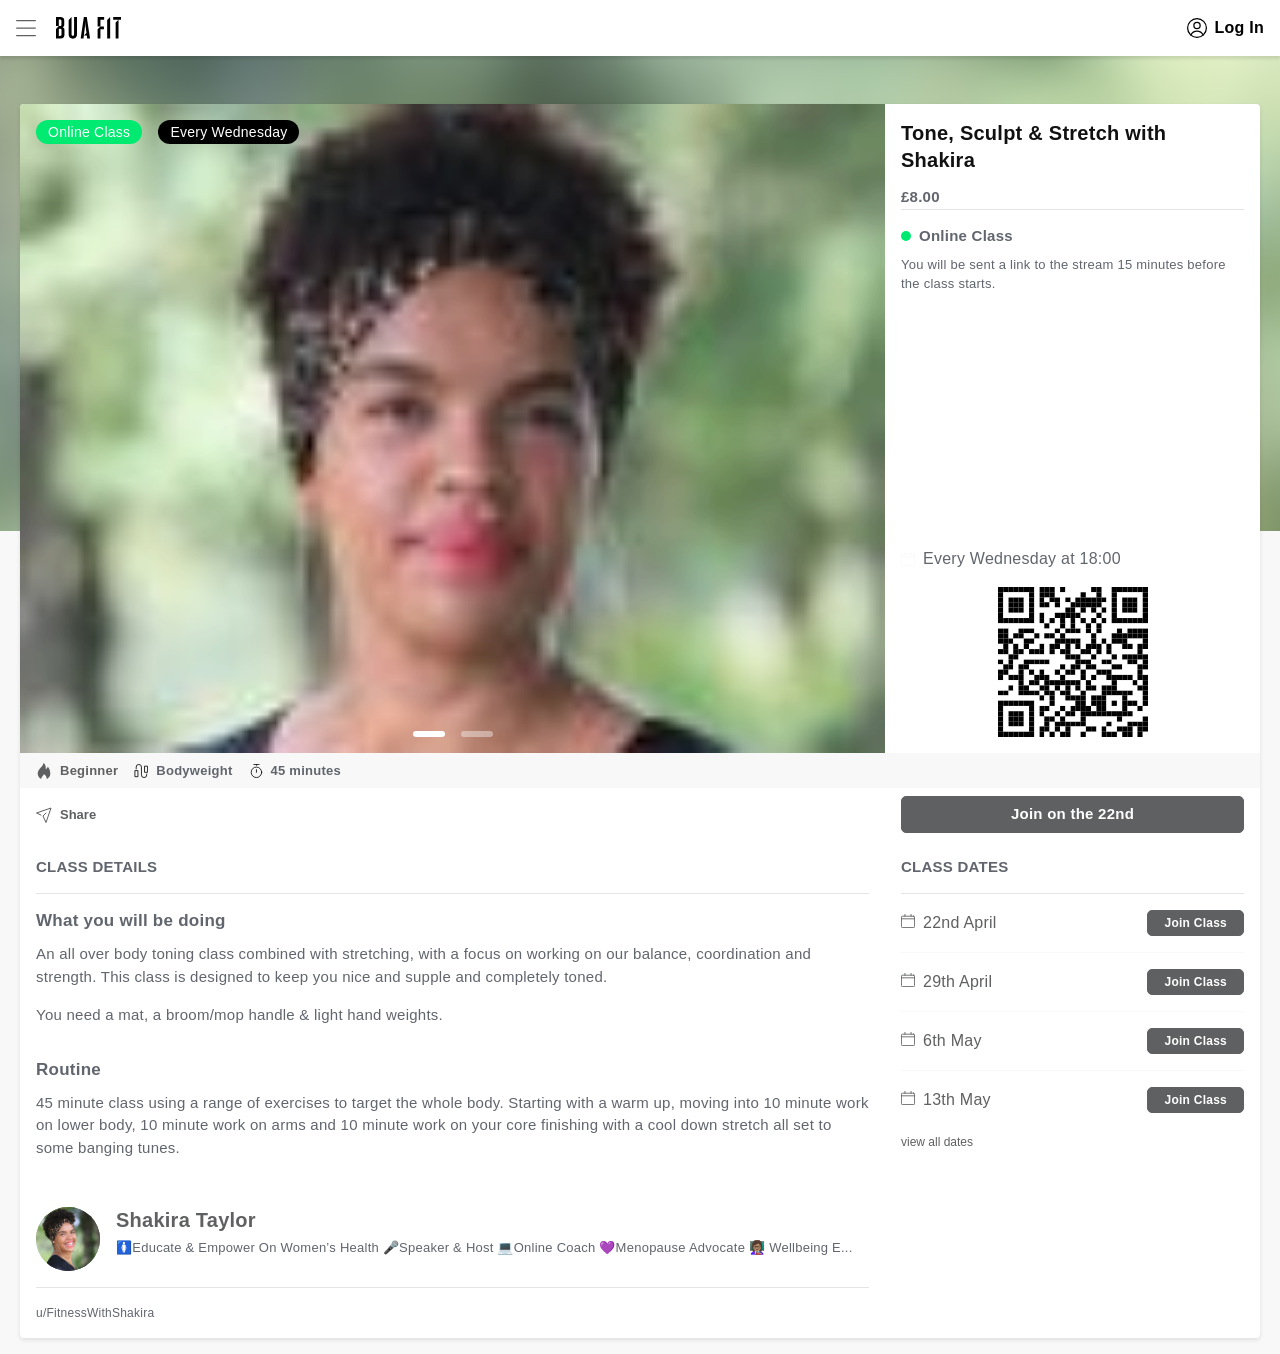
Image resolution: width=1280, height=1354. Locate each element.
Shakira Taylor (186, 1220)
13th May (946, 1099)
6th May (941, 1040)
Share (66, 815)
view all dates (937, 1142)
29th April (946, 981)
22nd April (949, 922)
